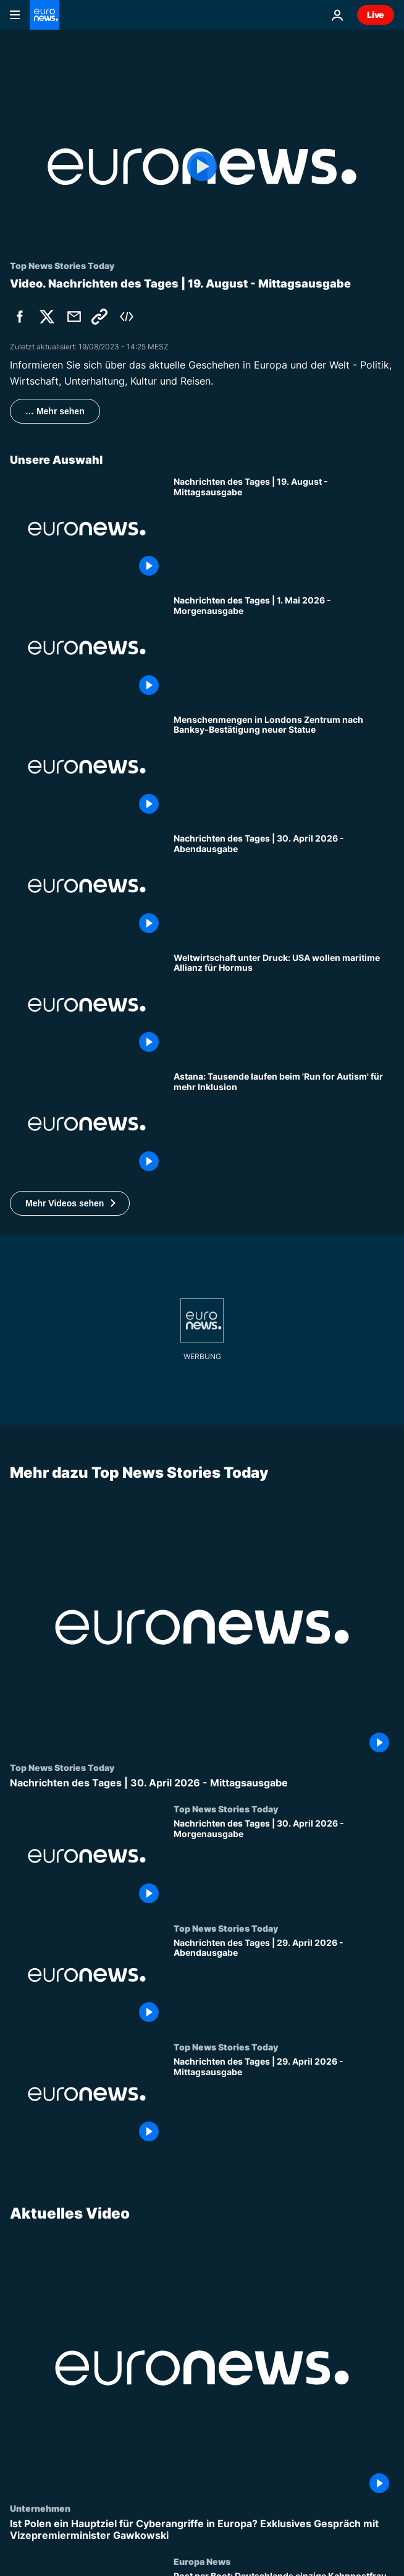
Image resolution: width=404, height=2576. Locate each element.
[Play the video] (202, 167)
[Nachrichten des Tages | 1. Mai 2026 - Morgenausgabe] (284, 647)
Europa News (202, 2561)
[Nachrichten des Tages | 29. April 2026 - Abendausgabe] (284, 1981)
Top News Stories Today (62, 1767)
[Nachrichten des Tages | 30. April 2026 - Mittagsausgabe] (202, 1782)
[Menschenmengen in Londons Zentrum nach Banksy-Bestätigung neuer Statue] (284, 767)
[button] (70, 1203)
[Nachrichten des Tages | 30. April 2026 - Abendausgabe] (284, 885)
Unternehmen (40, 2508)
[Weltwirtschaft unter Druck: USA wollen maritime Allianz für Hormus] (284, 1005)
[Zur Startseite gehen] (44, 15)
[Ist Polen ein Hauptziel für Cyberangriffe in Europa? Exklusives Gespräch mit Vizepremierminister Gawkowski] (202, 2529)
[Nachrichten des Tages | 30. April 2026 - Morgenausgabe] (284, 1863)
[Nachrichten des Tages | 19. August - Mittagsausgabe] (284, 529)
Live (375, 14)
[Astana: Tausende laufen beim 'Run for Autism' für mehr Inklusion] (284, 1123)
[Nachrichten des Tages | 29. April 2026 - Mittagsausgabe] (284, 2101)
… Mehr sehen (55, 411)
